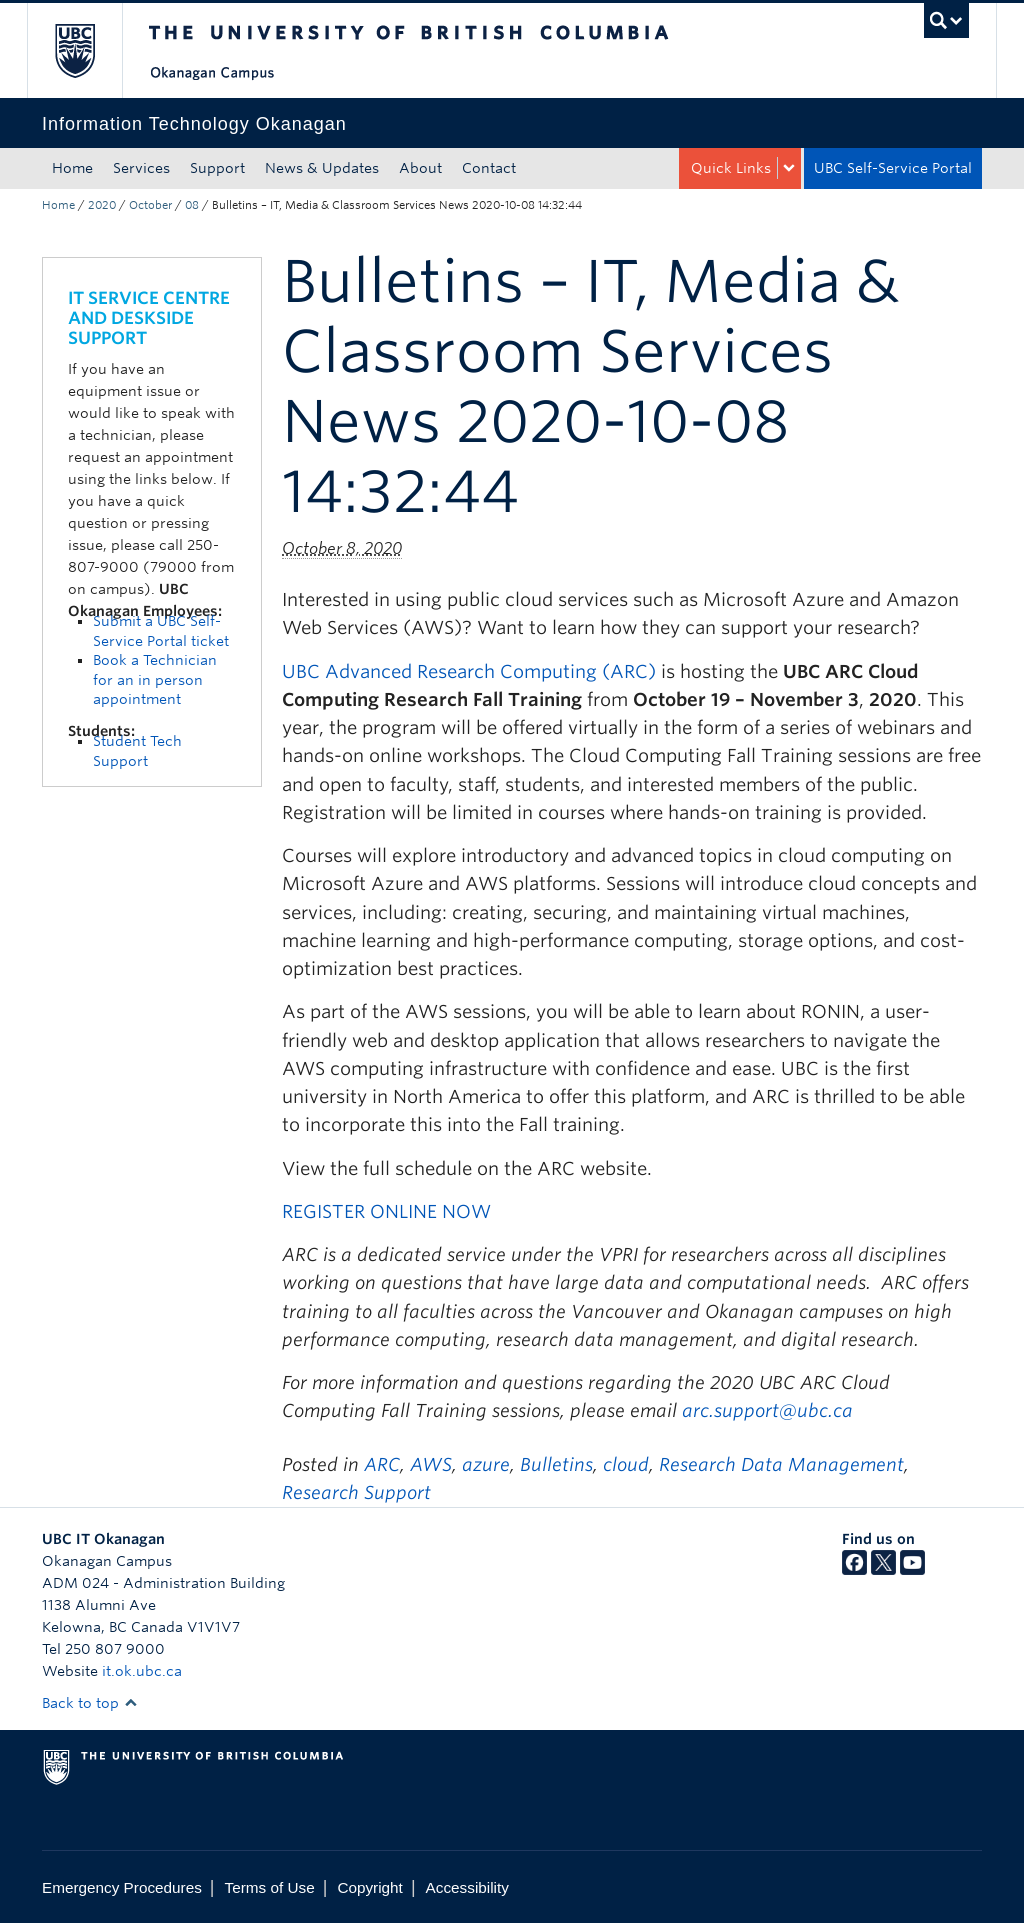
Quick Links (731, 168)
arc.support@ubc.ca (770, 1410)
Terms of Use (270, 1887)
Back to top (90, 1703)
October (150, 205)
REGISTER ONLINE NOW (386, 1211)
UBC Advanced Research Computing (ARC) (469, 671)
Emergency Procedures (122, 1887)
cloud (626, 1464)
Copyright (369, 1887)
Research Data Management (781, 1464)
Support (217, 168)
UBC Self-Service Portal (893, 168)
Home (72, 168)
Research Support (356, 1492)
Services (141, 168)
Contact (489, 168)
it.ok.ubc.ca (142, 1671)
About (420, 168)
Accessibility (467, 1887)
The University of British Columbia (89, 50)
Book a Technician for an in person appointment (155, 679)
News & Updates (322, 168)
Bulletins (556, 1464)
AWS (431, 1464)
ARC (382, 1464)
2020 (102, 205)
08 (192, 205)
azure (486, 1464)
